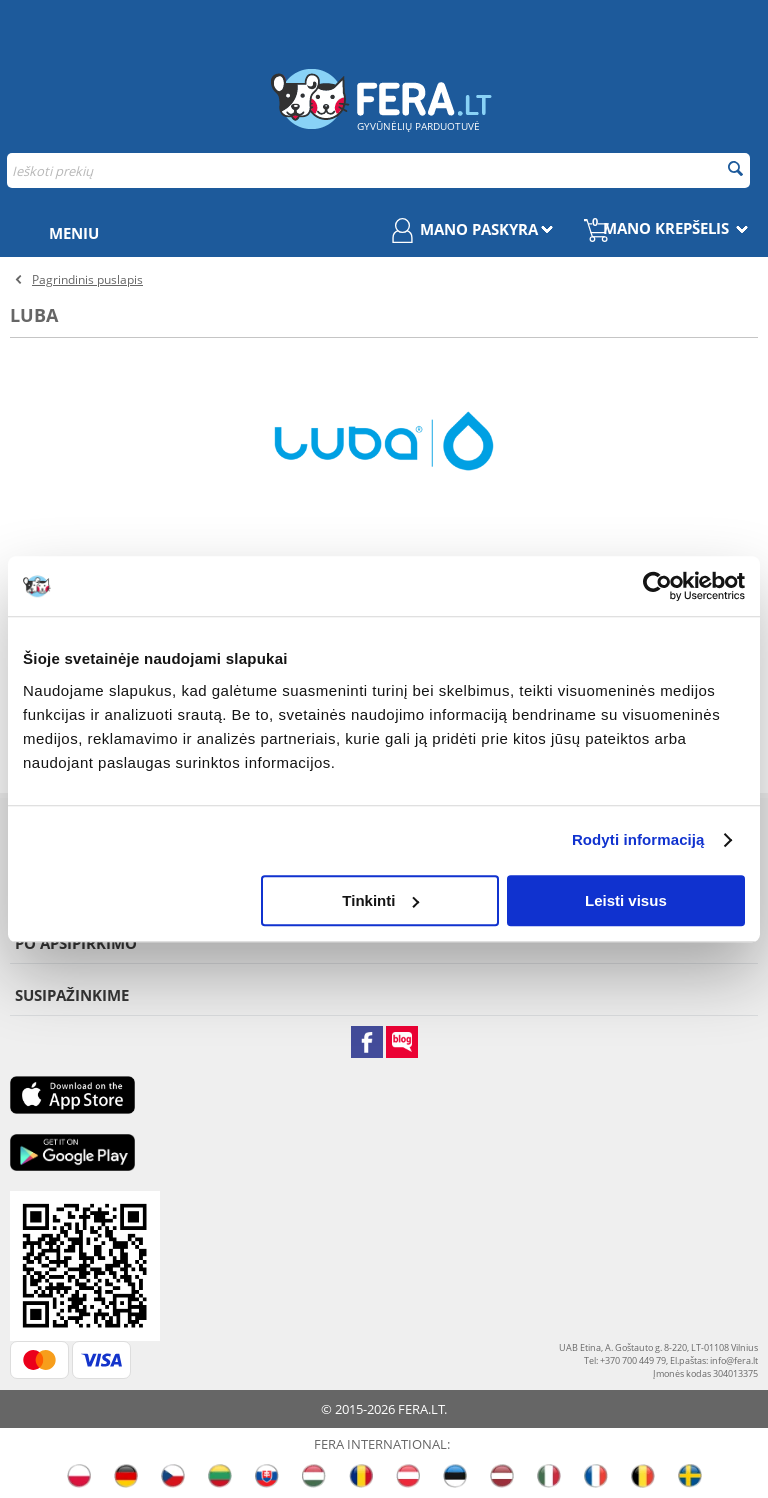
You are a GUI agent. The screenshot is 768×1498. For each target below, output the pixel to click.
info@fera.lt (734, 1360)
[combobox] (378, 170)
